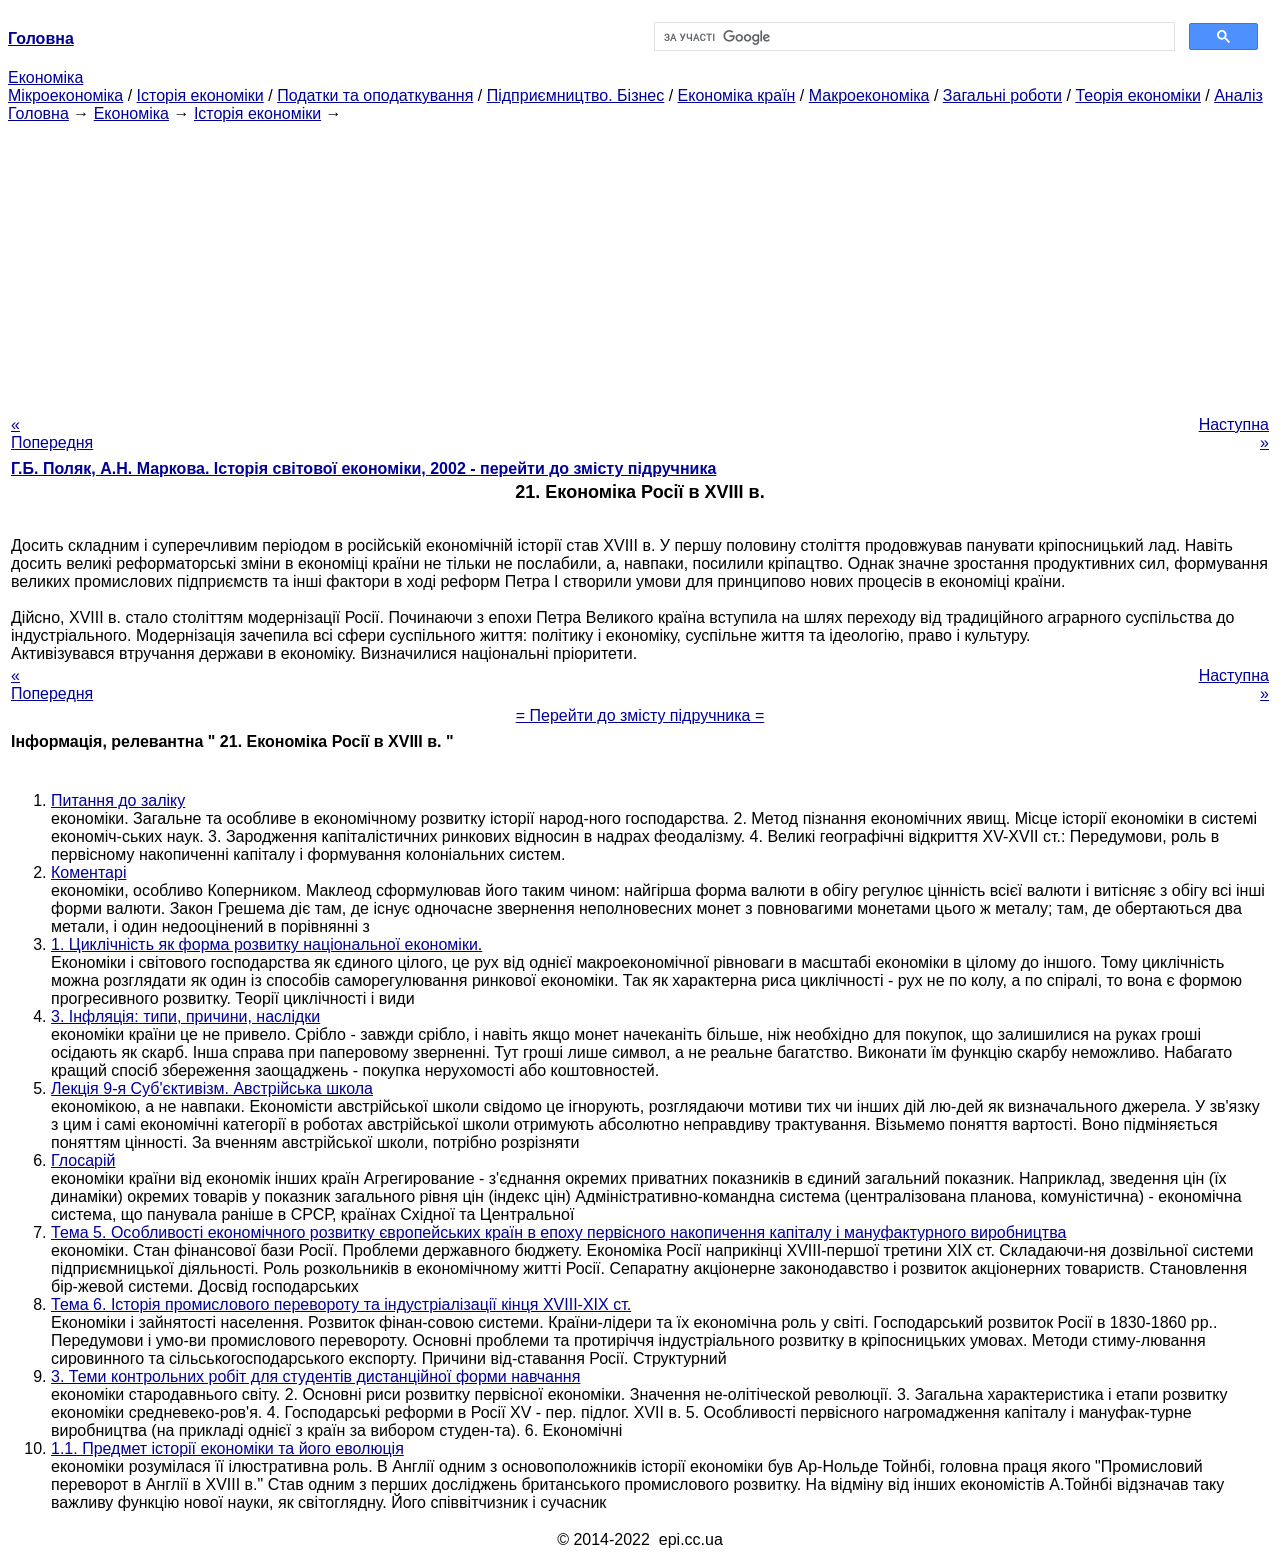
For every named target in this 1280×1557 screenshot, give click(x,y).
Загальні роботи (1002, 95)
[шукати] (912, 37)
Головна (38, 113)
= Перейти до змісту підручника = (640, 715)
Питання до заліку (118, 800)
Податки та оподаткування (375, 95)
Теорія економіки (1137, 95)
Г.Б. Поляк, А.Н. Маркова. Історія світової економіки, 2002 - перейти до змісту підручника (363, 468)
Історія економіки (200, 95)
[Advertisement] (640, 263)
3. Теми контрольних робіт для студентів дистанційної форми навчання (315, 1376)
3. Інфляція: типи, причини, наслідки (185, 1016)
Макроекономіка (869, 95)
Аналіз (1238, 95)
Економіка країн (737, 95)
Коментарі (88, 872)
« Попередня (52, 433)
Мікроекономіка (65, 95)
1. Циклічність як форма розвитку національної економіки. (266, 944)
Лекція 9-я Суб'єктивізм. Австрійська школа (212, 1088)
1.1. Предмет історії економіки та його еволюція (227, 1448)
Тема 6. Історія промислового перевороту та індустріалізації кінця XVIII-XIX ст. (341, 1304)
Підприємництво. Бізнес (576, 95)
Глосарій (83, 1160)
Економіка (45, 77)
